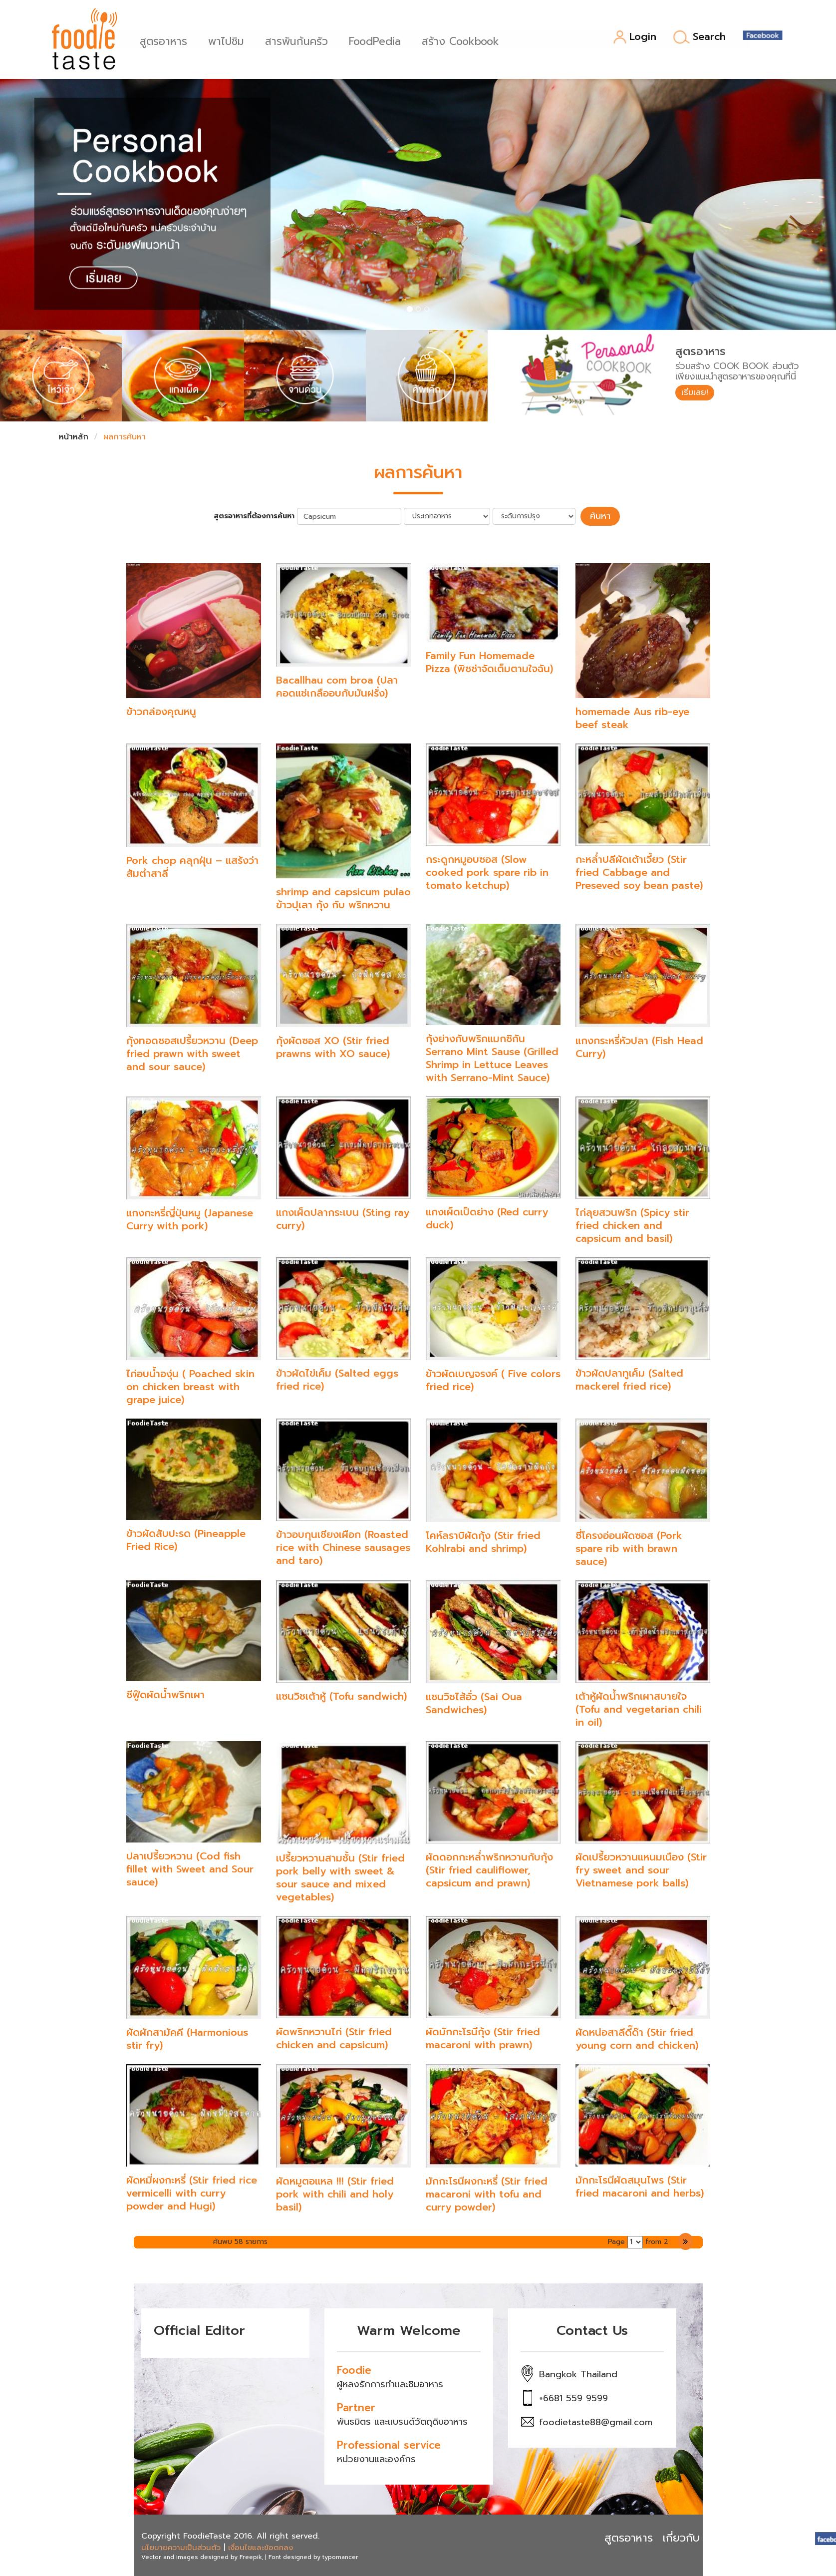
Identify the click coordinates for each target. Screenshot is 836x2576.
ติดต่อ (790, 2536)
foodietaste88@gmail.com (595, 2421)
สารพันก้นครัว (299, 40)
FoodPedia (378, 40)
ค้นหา (600, 515)
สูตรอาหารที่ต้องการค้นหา (259, 515)
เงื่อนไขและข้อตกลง (260, 2546)
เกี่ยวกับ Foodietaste (714, 2536)
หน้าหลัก (73, 437)
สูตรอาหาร (166, 40)
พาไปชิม (229, 40)
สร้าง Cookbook (463, 40)
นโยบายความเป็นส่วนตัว (181, 2546)
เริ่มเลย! (697, 393)
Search (699, 37)
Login (634, 37)
